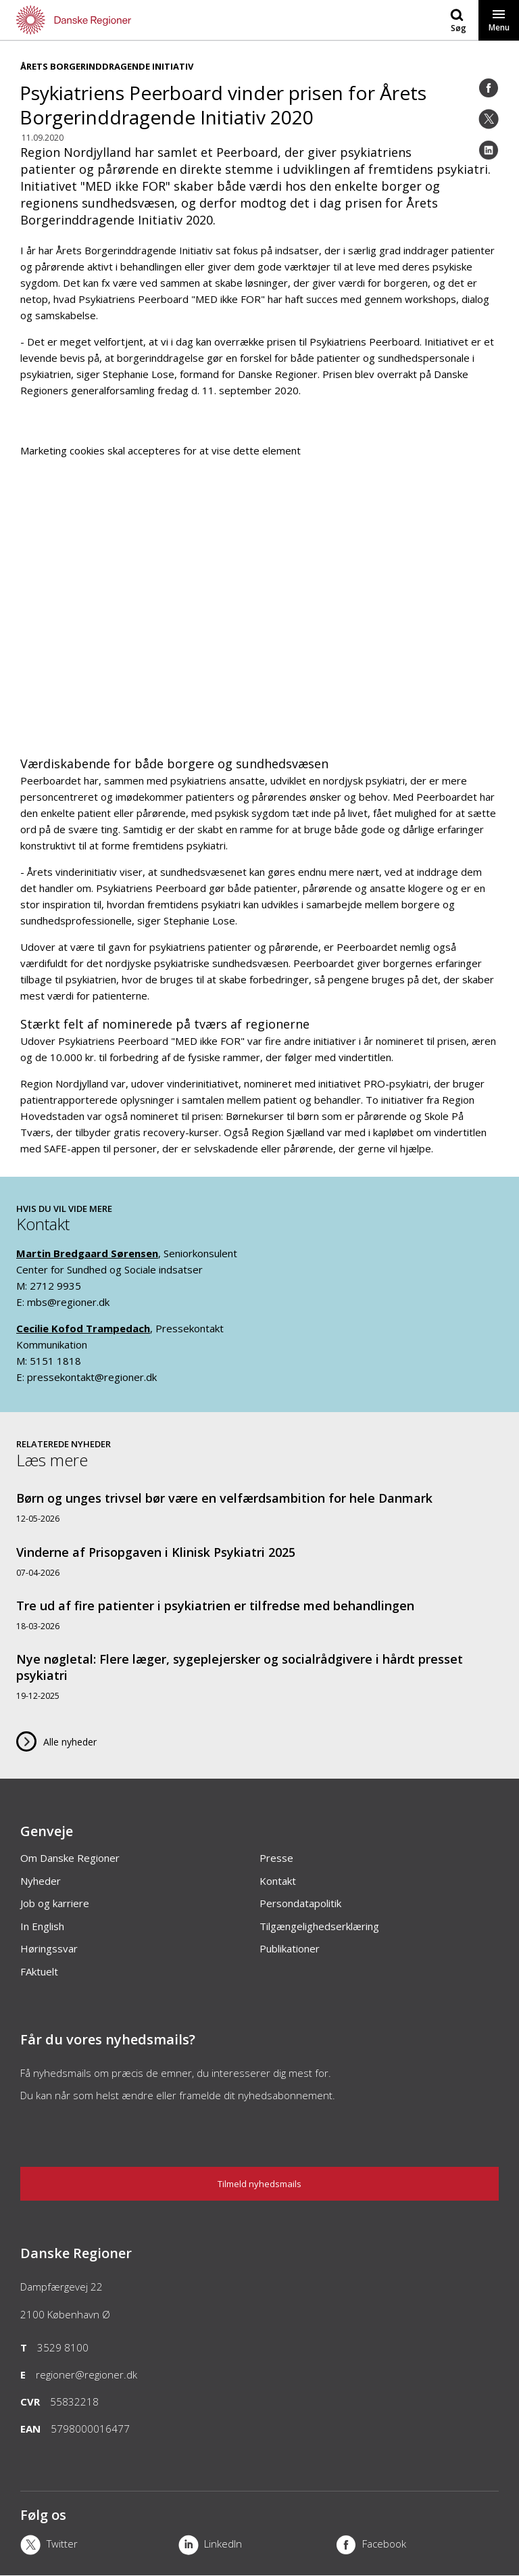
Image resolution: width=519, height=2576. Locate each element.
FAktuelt (39, 1971)
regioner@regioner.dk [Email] (86, 2374)
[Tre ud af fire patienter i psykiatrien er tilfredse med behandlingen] (259, 1614)
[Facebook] (488, 88)
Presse (276, 1858)
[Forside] (130, 20)
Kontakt (278, 1881)
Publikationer (290, 1948)
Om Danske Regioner (70, 1858)
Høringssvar (49, 1948)
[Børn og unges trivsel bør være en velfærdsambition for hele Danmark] (259, 1507)
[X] (99, 2546)
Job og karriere (54, 1903)
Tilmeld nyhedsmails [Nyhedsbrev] (259, 2184)
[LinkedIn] (488, 150)
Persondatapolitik (300, 1903)
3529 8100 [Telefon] (63, 2347)
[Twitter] (488, 119)
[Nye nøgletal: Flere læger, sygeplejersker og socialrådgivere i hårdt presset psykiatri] (259, 1676)
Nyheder (40, 1881)
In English (42, 1926)
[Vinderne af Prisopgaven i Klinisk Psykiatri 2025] (259, 1561)
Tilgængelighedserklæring (319, 1926)
